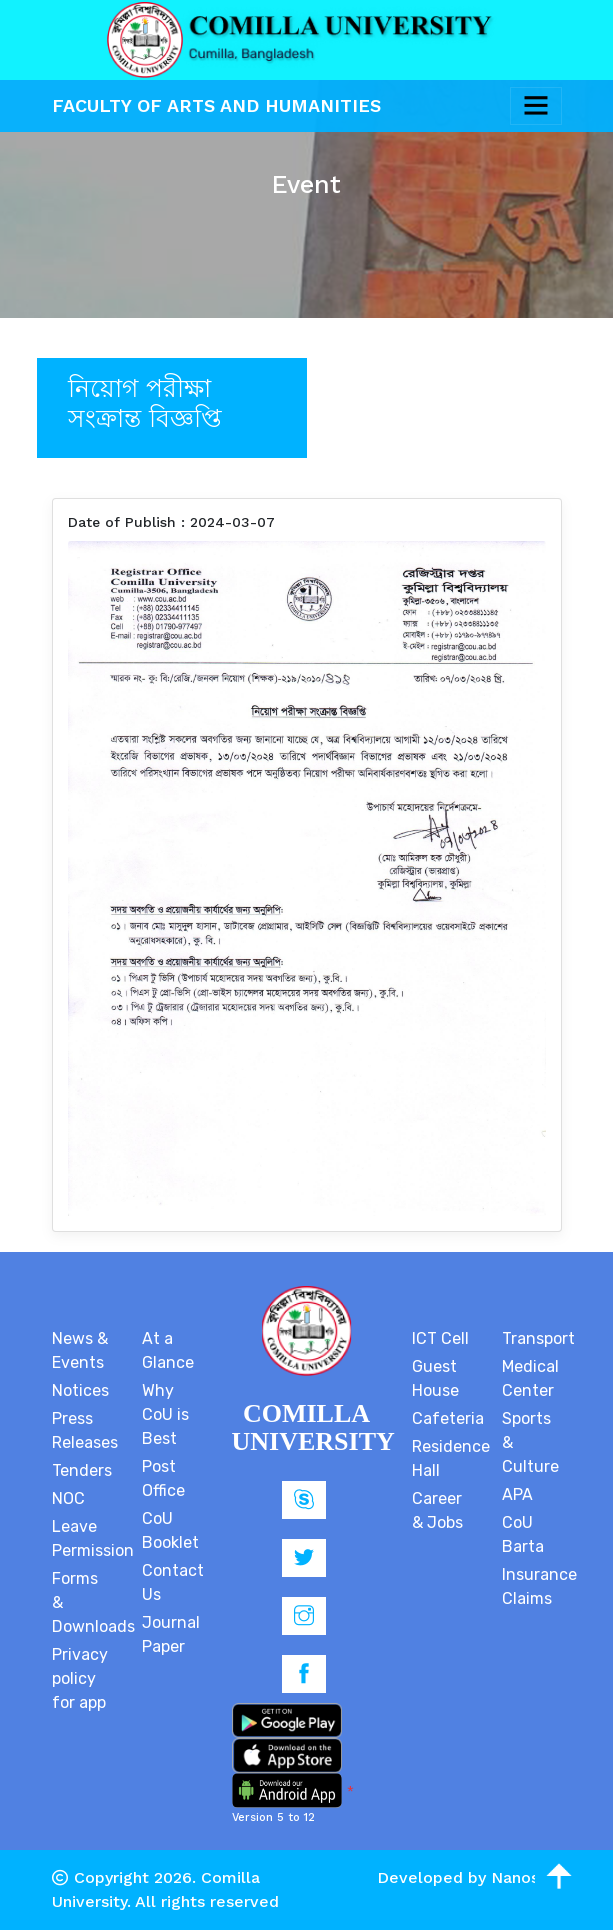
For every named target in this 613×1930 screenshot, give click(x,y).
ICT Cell (440, 1338)
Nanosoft (526, 1877)
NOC (68, 1498)
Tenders (82, 1470)
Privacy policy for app (80, 1678)
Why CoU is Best (165, 1414)
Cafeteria (448, 1418)
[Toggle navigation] (536, 106)
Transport (538, 1338)
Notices (80, 1390)
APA (517, 1494)
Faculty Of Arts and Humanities (216, 105)
